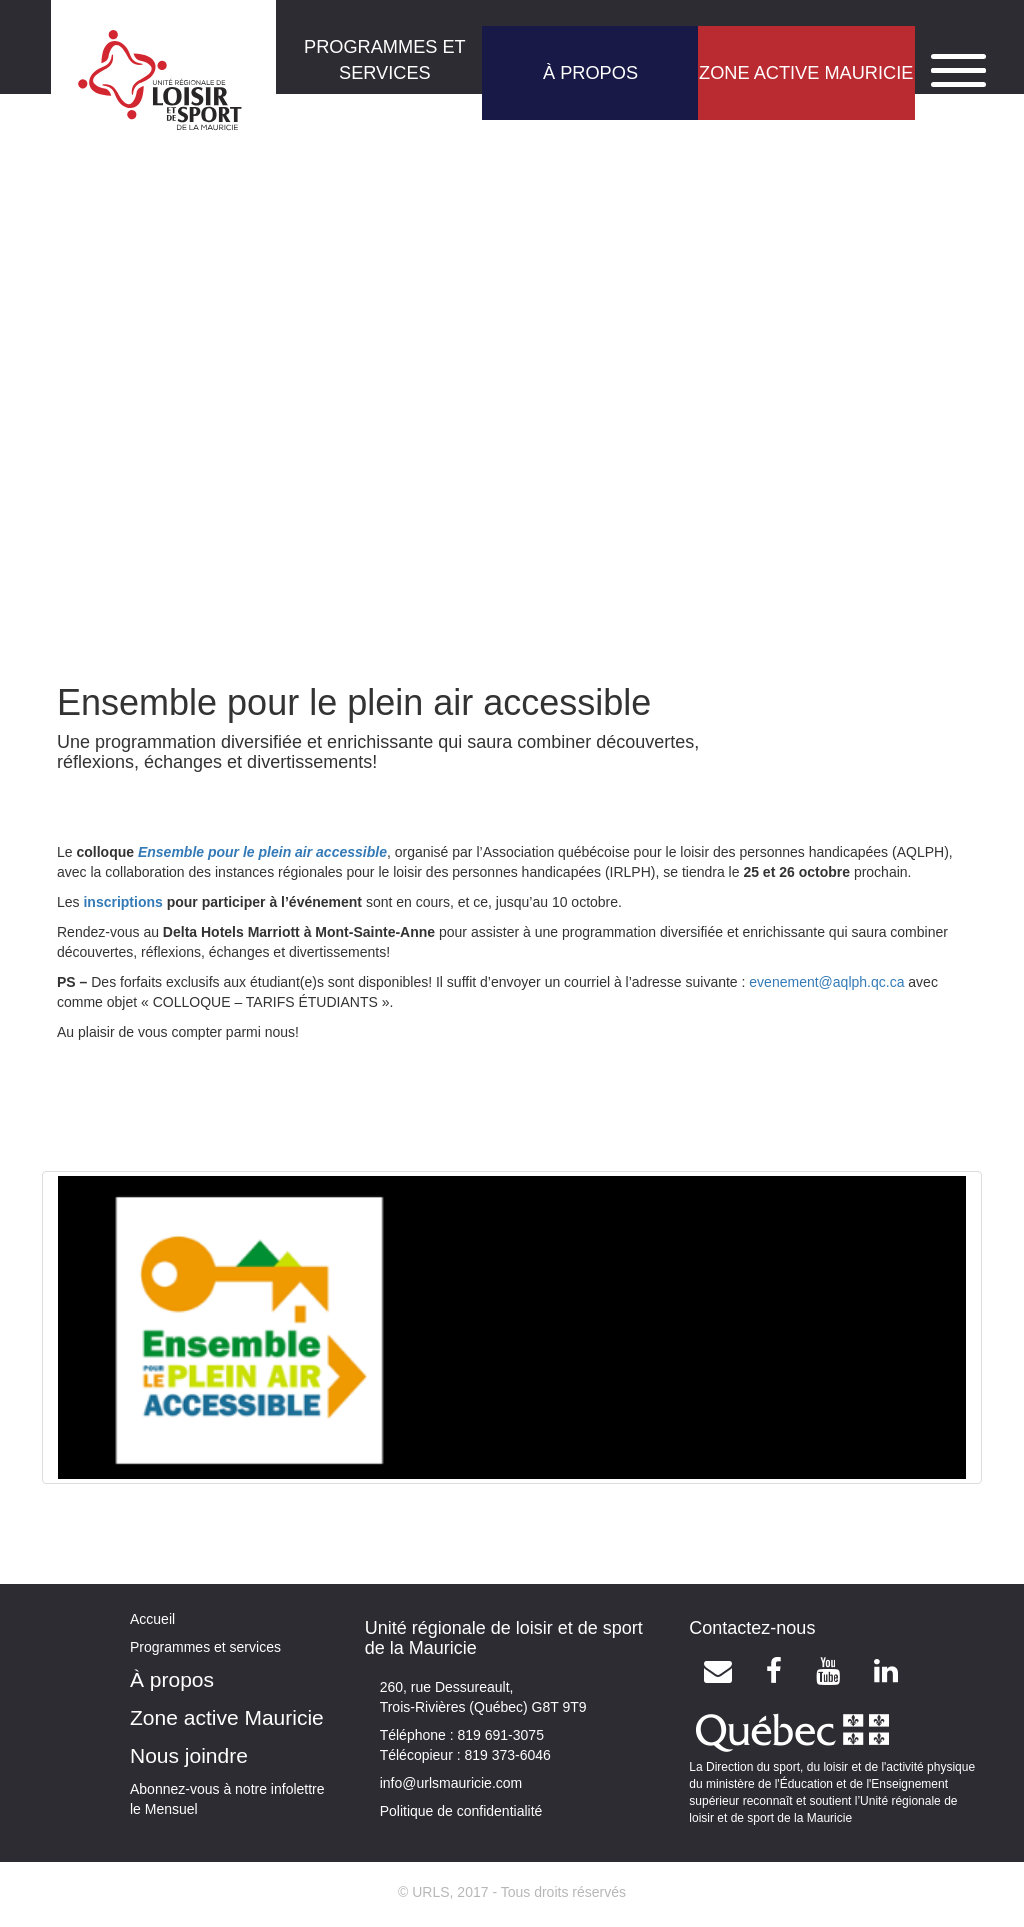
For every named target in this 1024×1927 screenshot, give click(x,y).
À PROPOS (590, 73)
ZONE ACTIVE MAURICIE (806, 73)
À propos (172, 1679)
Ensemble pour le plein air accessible (262, 852)
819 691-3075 (499, 1735)
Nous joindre (189, 1755)
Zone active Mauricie (227, 1717)
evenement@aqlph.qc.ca (826, 982)
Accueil (152, 1619)
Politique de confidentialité (461, 1811)
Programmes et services (205, 1647)
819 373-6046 (506, 1755)
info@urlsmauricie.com (451, 1783)
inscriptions (122, 902)
